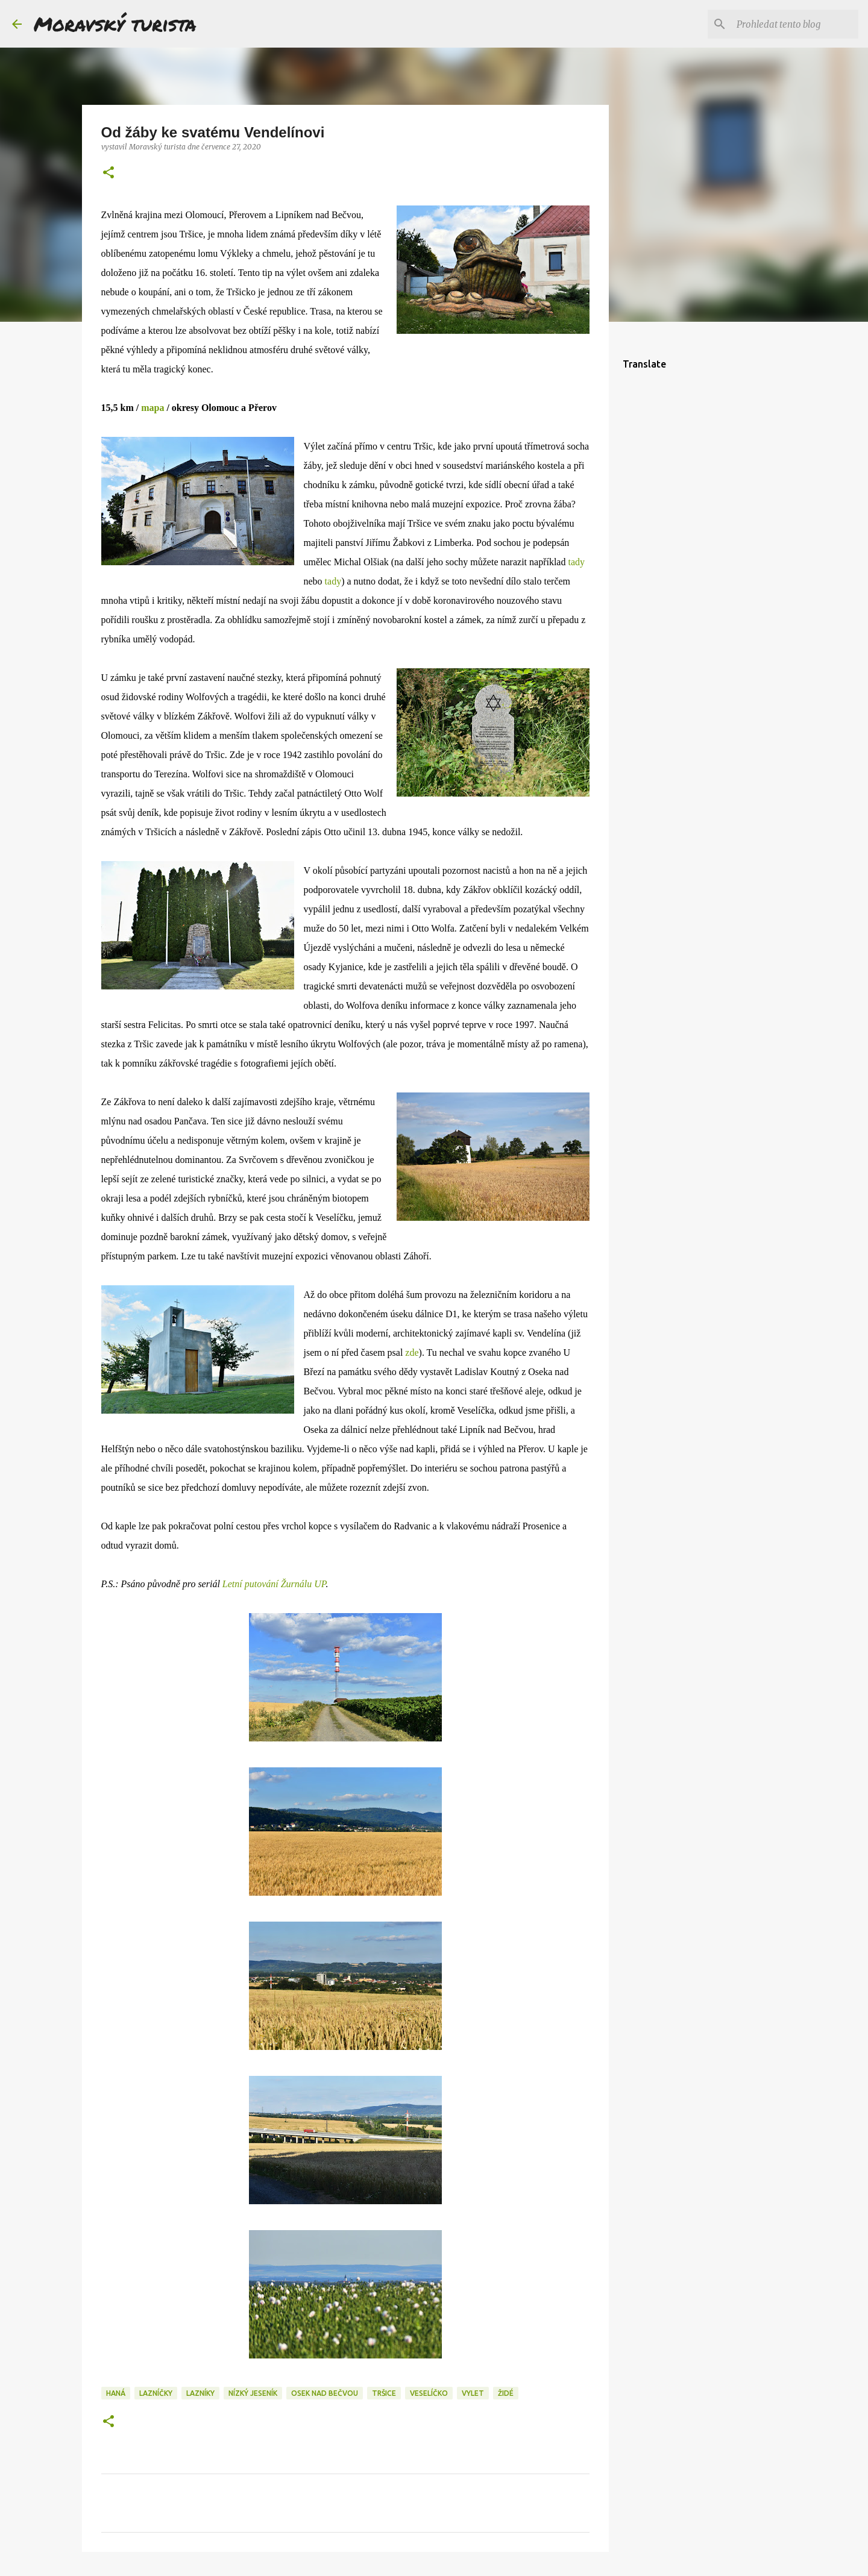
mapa (152, 408)
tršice (384, 2393)
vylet (473, 2393)
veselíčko (429, 2393)
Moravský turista (115, 23)
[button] (108, 173)
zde (411, 1352)
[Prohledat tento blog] (795, 24)
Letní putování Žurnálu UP (274, 1584)
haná (115, 2393)
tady (576, 562)
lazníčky (155, 2393)
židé (506, 2393)
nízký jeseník (252, 2393)
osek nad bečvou (324, 2393)
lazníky (200, 2393)
